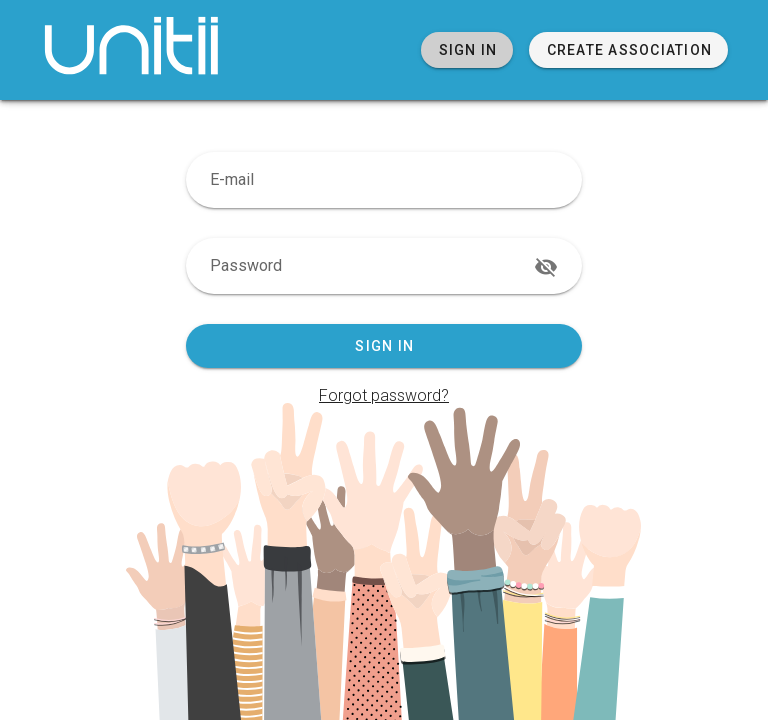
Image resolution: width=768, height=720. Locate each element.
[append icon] (546, 267)
